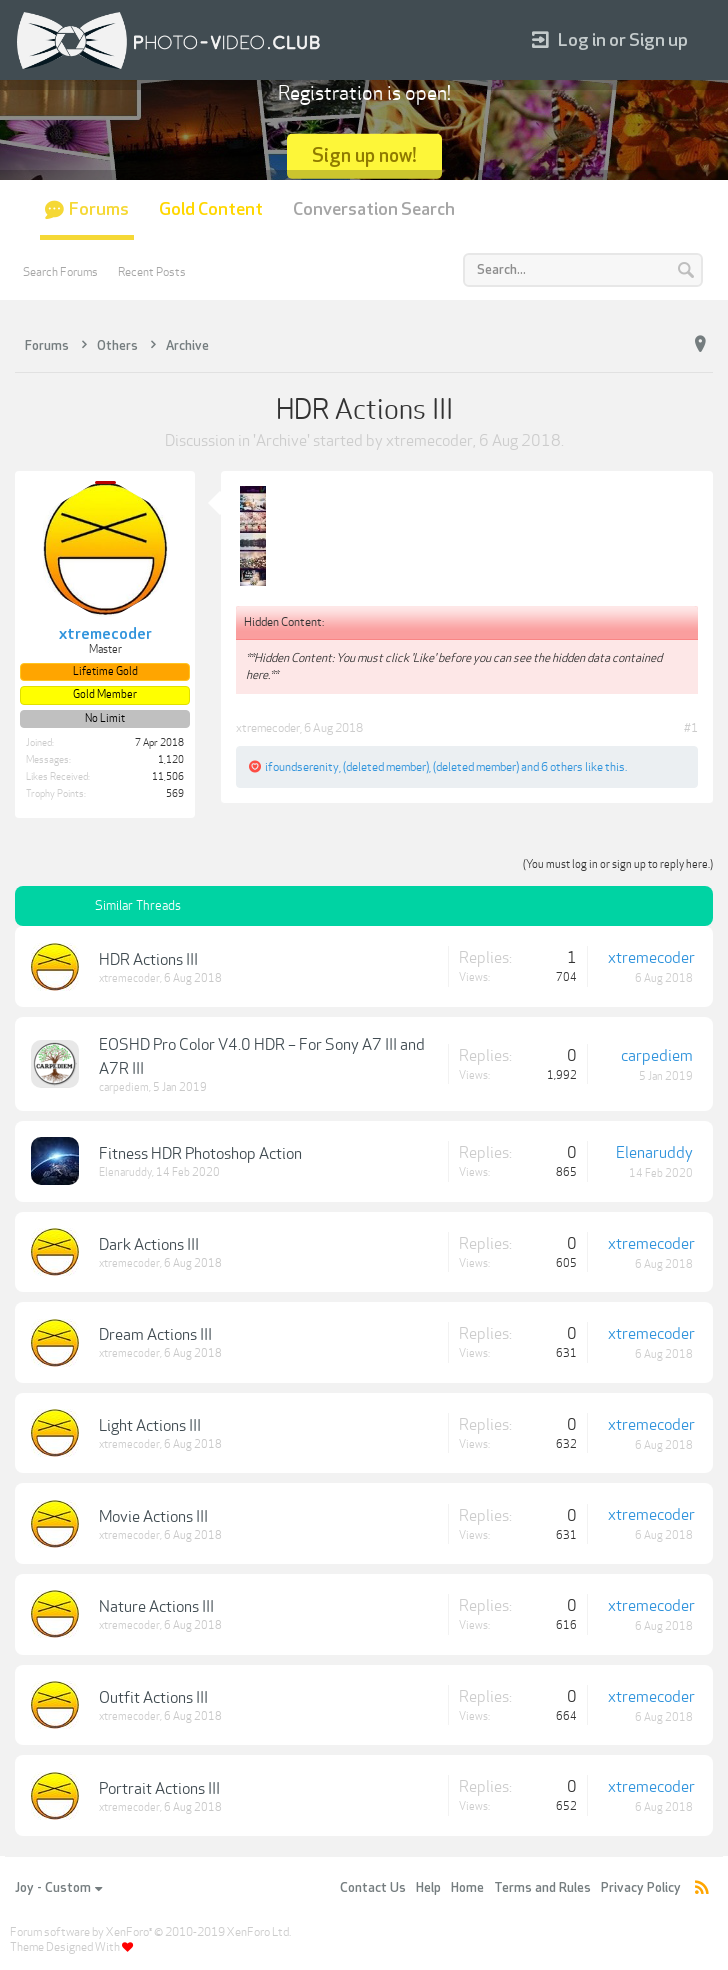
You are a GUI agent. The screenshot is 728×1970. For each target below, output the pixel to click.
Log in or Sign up (610, 40)
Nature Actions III (156, 1607)
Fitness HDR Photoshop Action (200, 1154)
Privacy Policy (641, 1888)
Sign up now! (364, 155)
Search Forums (60, 272)
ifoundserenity (302, 767)
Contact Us (373, 1888)
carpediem (124, 1087)
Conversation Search (374, 209)
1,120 (171, 760)
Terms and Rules (542, 1888)
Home (467, 1888)
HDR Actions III (148, 960)
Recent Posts (152, 272)
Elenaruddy (125, 1172)
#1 (691, 728)
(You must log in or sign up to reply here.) (618, 864)
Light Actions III (150, 1426)
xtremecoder (429, 441)
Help (428, 1888)
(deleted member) (386, 767)
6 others (562, 767)
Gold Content (211, 209)
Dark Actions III (149, 1245)
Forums (99, 209)
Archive (281, 441)
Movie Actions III (153, 1517)
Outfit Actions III (153, 1698)
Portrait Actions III (159, 1789)
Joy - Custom (58, 1888)
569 (175, 794)
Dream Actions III (155, 1335)
